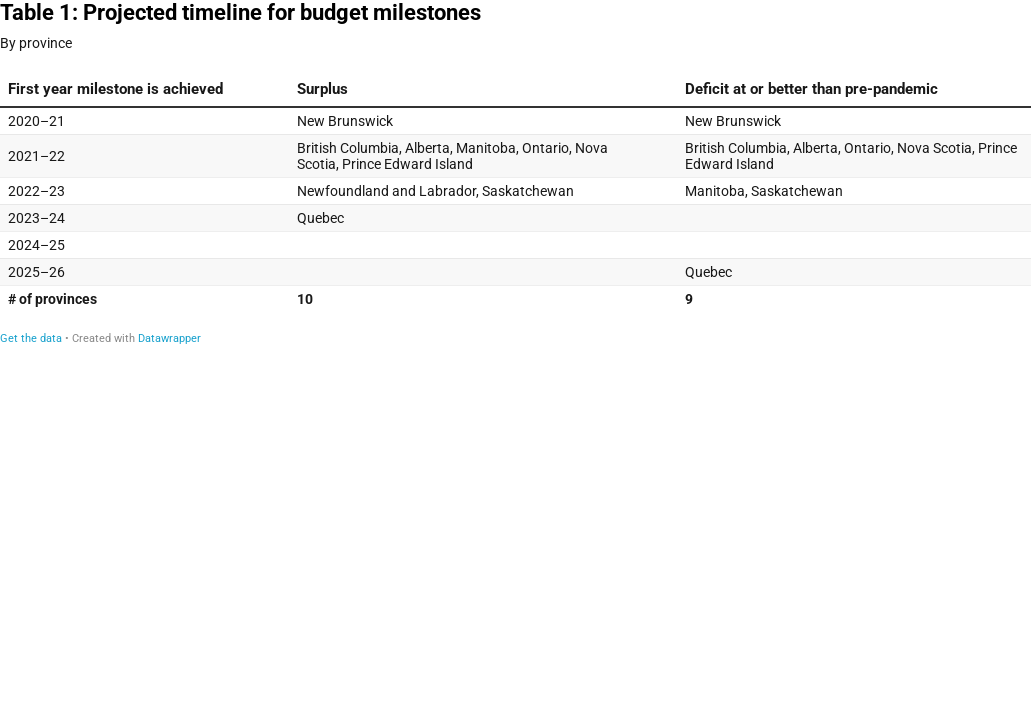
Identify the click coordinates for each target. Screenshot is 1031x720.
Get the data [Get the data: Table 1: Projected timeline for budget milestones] (31, 338)
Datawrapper (169, 338)
